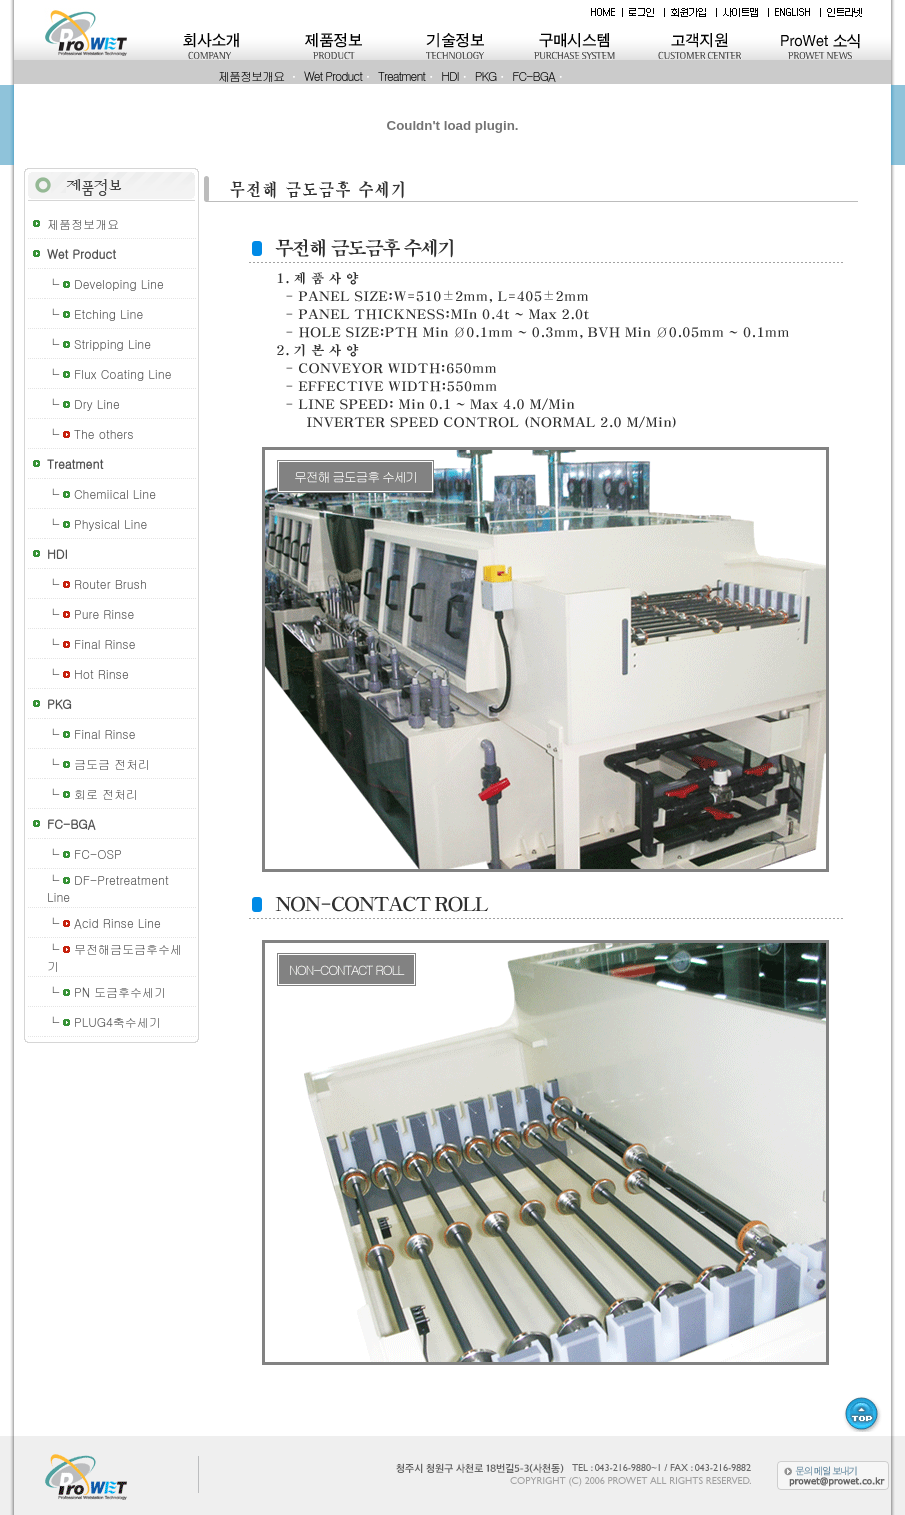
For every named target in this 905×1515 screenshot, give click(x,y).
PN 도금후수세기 (120, 991)
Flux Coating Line (122, 373)
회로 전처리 (106, 793)
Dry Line (97, 403)
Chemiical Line (115, 493)
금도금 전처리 (112, 763)
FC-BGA (533, 75)
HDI (450, 75)
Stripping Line (112, 343)
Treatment (401, 75)
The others (104, 433)
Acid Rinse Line (117, 922)
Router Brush (110, 583)
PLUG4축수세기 (117, 1021)
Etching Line (108, 313)
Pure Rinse (104, 613)
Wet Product (333, 75)
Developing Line (119, 283)
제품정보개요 (251, 75)
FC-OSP (98, 853)
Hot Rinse (101, 673)
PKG (486, 75)
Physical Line (110, 523)
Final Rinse (105, 643)
